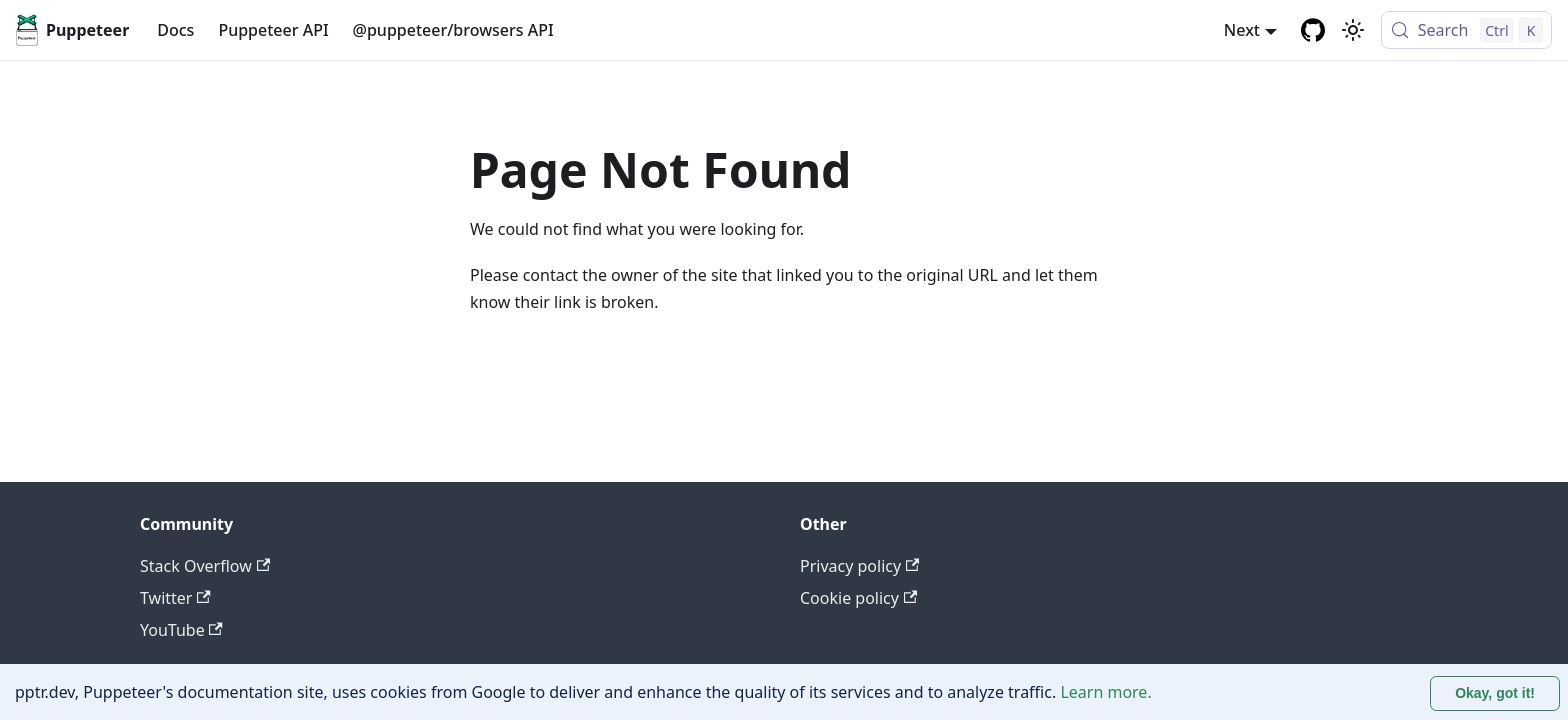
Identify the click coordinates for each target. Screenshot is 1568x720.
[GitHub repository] (1313, 30)
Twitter (175, 598)
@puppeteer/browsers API (453, 30)
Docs (175, 30)
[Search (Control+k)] (1466, 30)
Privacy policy (859, 566)
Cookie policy (858, 598)
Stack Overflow (205, 566)
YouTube (181, 630)
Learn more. (1105, 692)
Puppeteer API (273, 30)
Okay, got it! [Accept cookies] (1495, 693)
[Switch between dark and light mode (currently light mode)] (1353, 30)
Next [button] (1242, 30)
